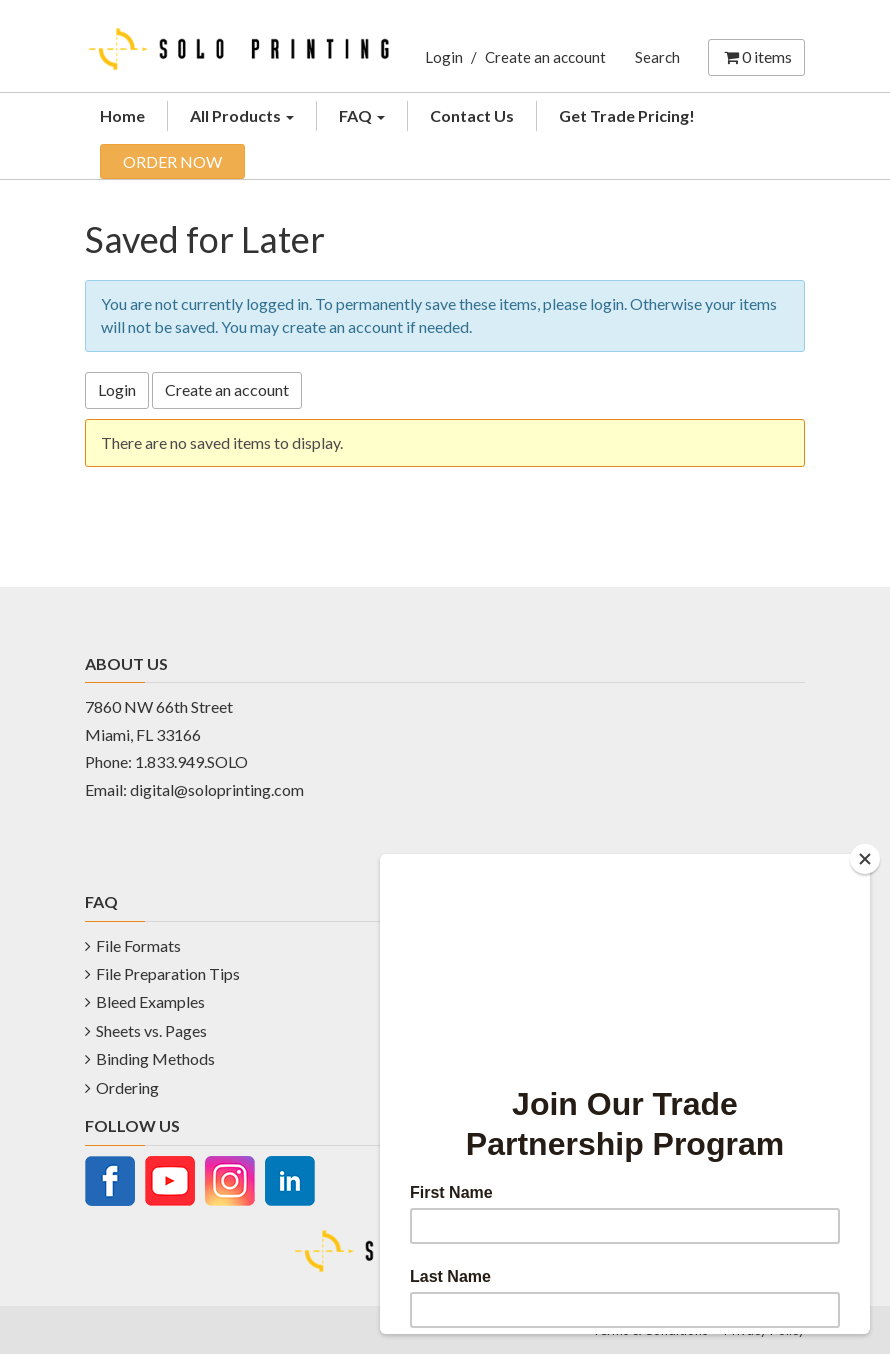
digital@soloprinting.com (217, 789)
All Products (242, 115)
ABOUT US (126, 663)
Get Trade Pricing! (627, 115)
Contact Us (472, 115)
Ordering (127, 1087)
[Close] (865, 859)
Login (444, 57)
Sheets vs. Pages (151, 1030)
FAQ (362, 115)
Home (122, 115)
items (756, 56)
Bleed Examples (150, 1001)
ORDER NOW (172, 161)
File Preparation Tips (168, 973)
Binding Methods (155, 1058)
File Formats (138, 945)
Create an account (545, 57)
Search (657, 57)
